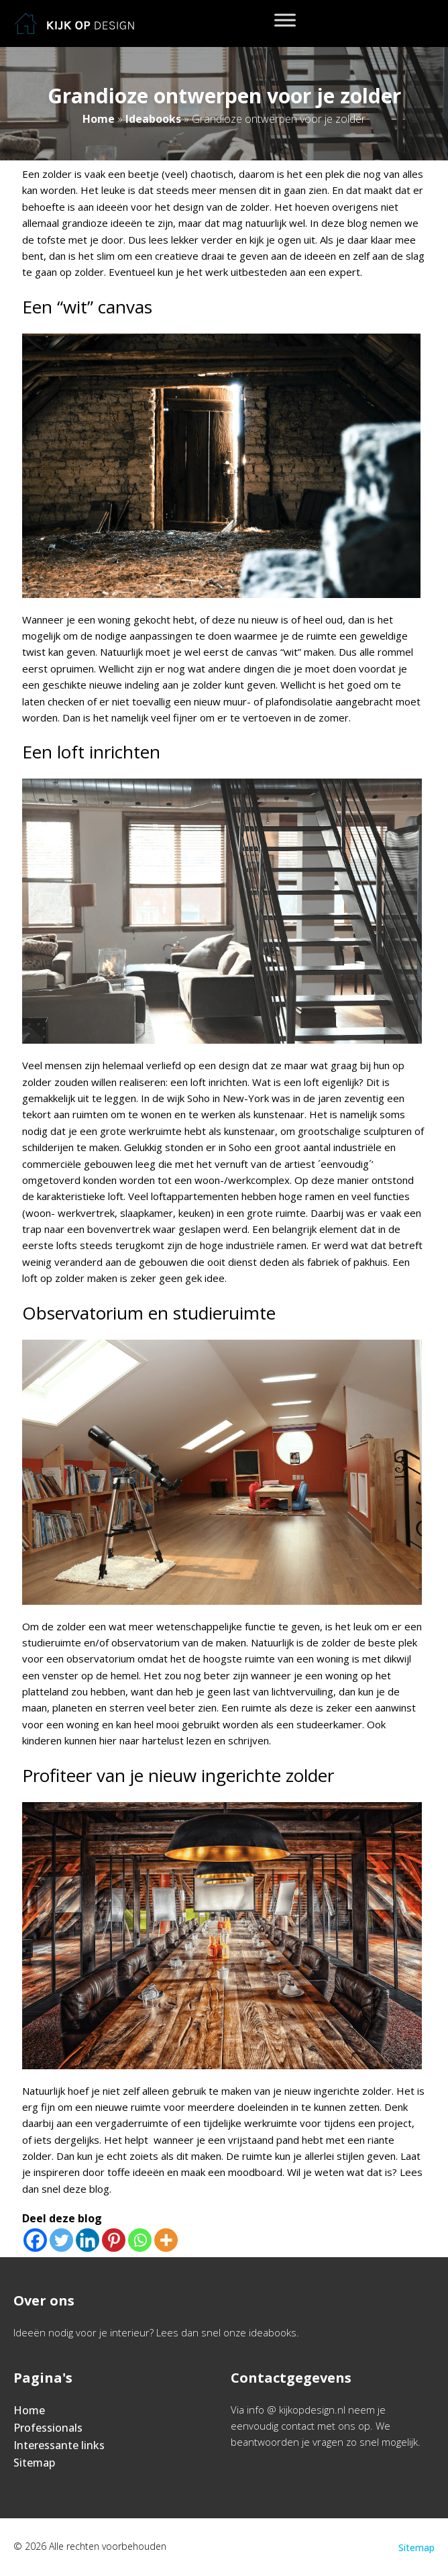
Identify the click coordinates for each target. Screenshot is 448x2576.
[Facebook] (35, 2240)
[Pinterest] (113, 2240)
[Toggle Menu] (285, 19)
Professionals (47, 2427)
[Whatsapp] (140, 2240)
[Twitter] (61, 2240)
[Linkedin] (87, 2240)
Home (98, 118)
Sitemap (34, 2462)
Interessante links (59, 2445)
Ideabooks (153, 118)
